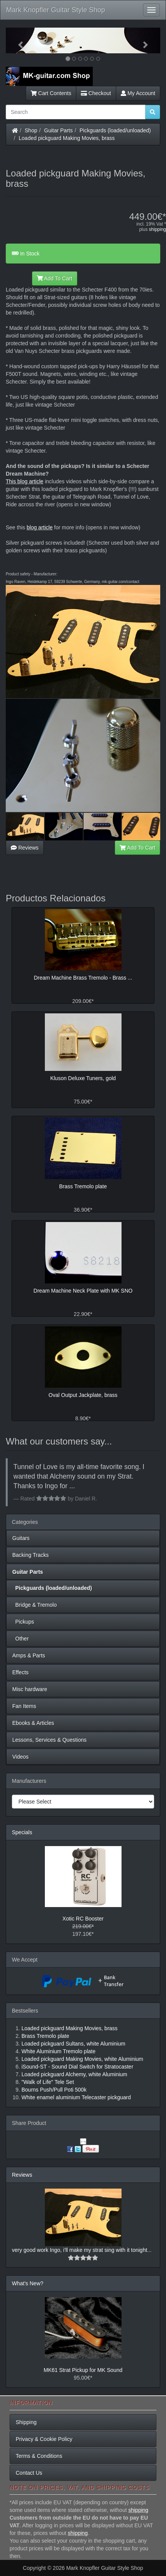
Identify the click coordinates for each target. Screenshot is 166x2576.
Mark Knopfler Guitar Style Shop (55, 10)
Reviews (25, 848)
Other (20, 1639)
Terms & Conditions (39, 2456)
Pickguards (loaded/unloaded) (115, 130)
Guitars (21, 1538)
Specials (22, 1832)
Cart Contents (51, 93)
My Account (138, 93)
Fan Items (24, 1706)
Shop (31, 130)
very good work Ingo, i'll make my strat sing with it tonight (79, 2250)
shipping (157, 229)
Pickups (23, 1622)
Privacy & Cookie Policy (44, 2439)
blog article (39, 527)
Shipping (26, 2422)
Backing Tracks (30, 1555)
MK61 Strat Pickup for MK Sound (83, 2370)
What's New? (27, 2283)
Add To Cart (54, 278)
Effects (20, 1672)
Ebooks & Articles (33, 1723)
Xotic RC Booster (83, 1919)
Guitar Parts (58, 130)
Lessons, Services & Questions (49, 1740)
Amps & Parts (28, 1655)
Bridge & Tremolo (34, 1605)
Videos (20, 1757)
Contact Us (29, 2473)
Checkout (96, 93)
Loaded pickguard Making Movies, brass (67, 138)
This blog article (24, 481)
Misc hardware (29, 1689)
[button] (17, 40)
